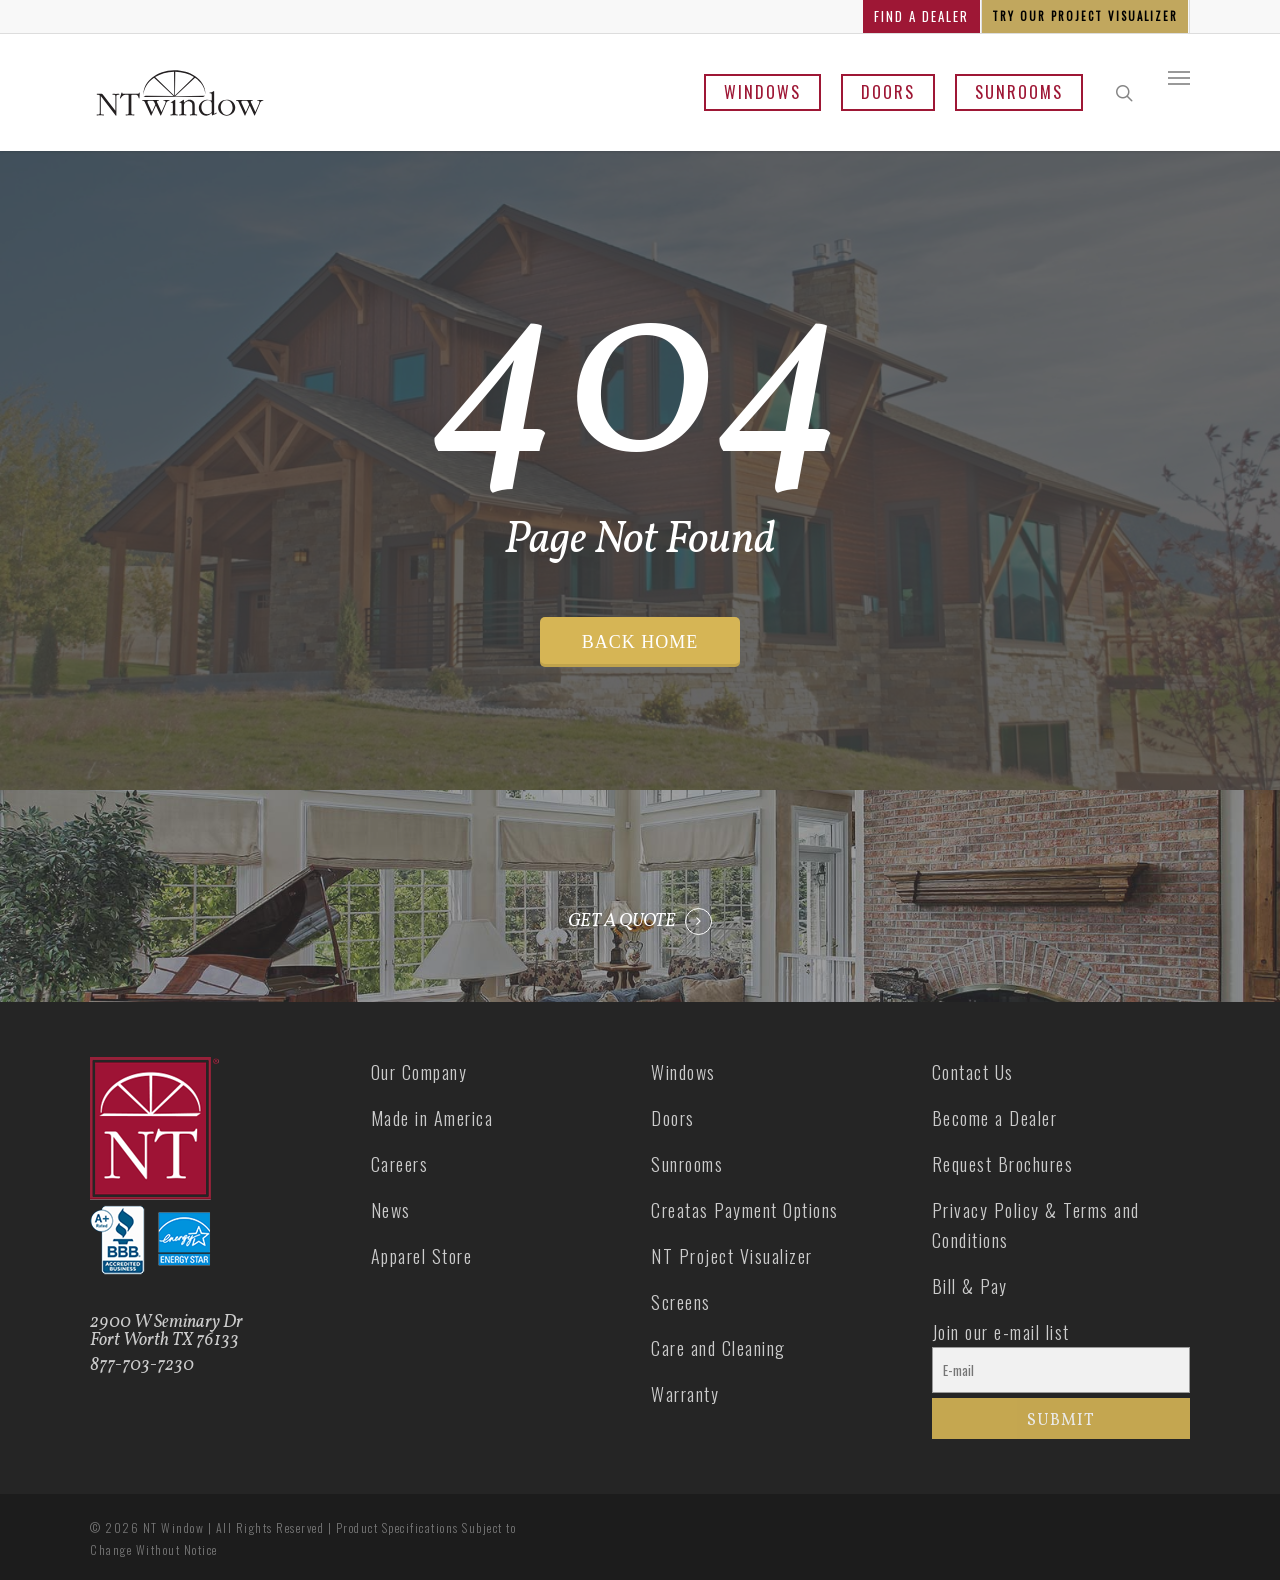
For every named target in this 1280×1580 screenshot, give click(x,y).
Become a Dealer (995, 1118)
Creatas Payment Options (745, 1210)
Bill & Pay (970, 1286)
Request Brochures (1003, 1164)
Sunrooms (1019, 92)
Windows (762, 92)
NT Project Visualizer (732, 1256)
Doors (888, 92)
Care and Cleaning (718, 1348)
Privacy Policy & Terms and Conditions (1036, 1225)
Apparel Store (422, 1256)
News (391, 1210)
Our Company (419, 1072)
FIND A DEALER (921, 16)
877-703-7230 (142, 1365)
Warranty (685, 1394)
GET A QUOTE (622, 922)
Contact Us (973, 1072)
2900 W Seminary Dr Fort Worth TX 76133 (166, 1331)
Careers (400, 1164)
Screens (681, 1302)
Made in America (432, 1118)
